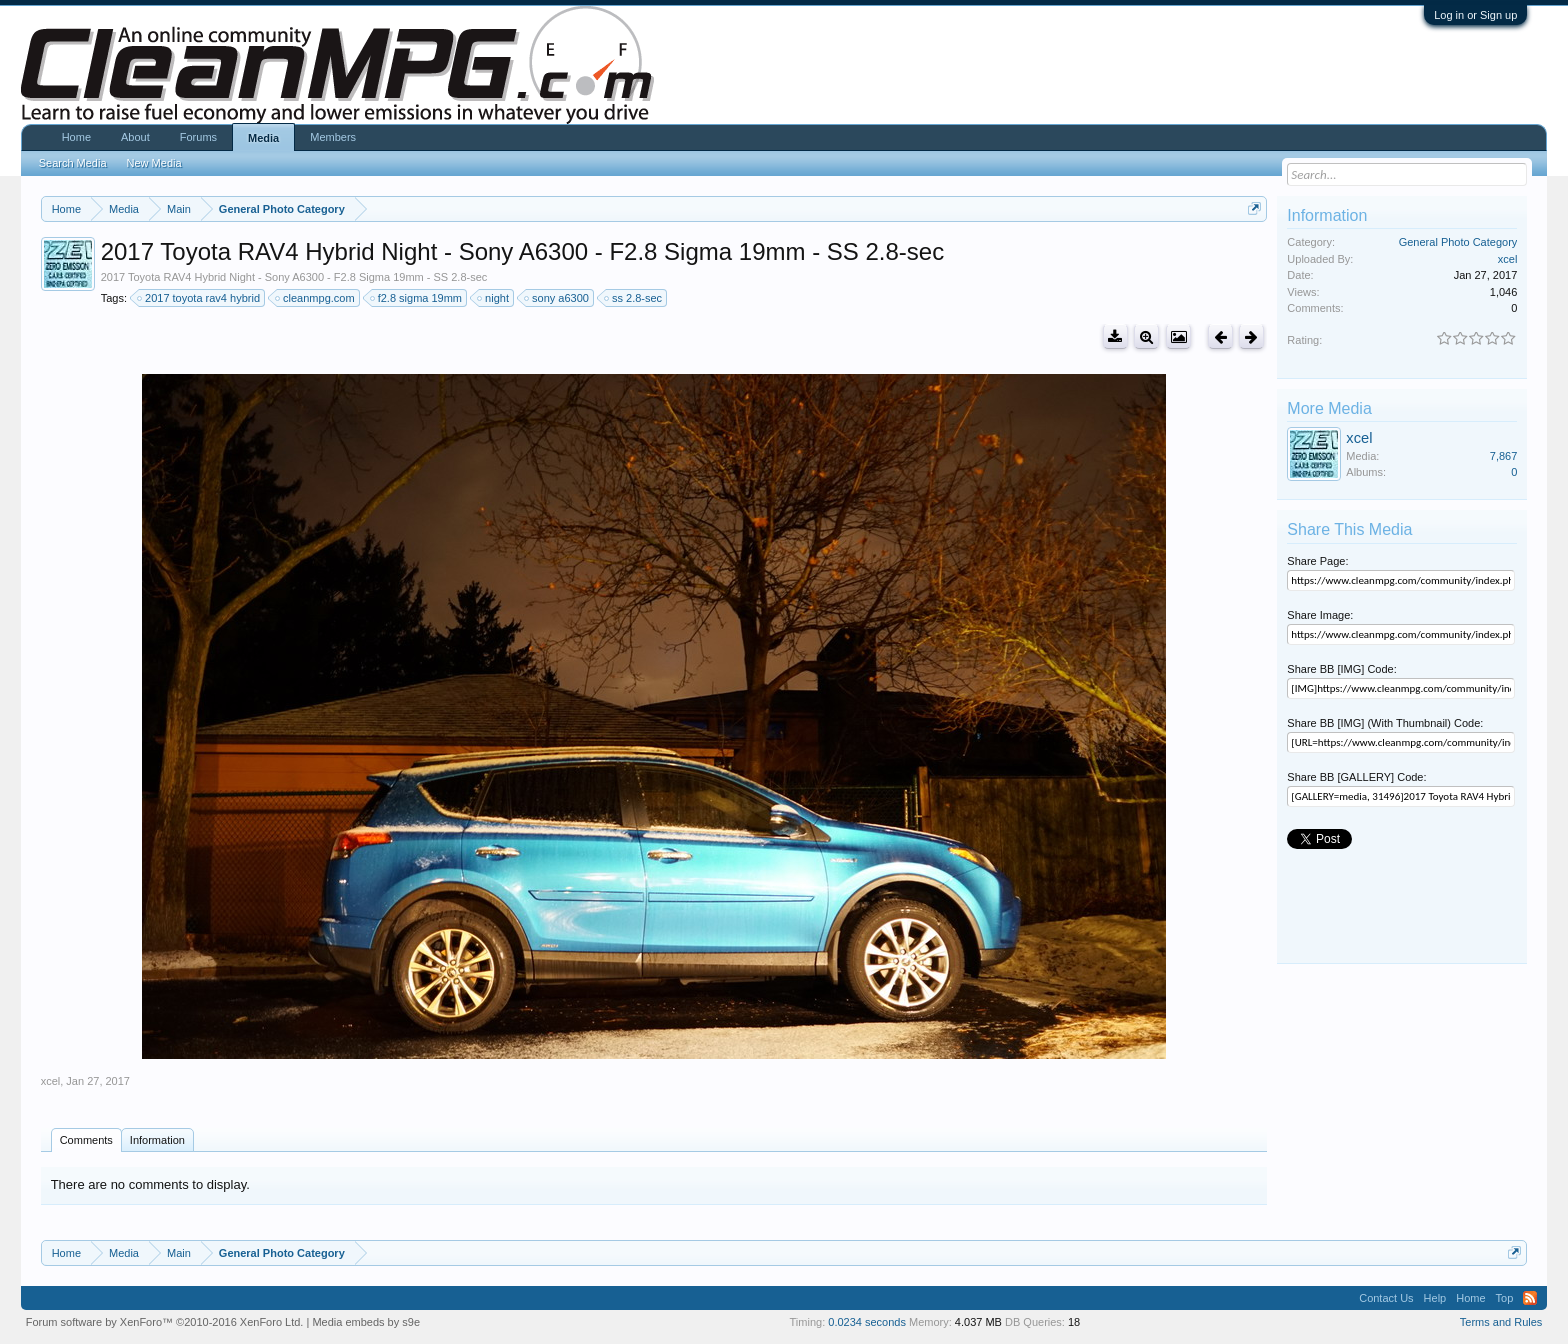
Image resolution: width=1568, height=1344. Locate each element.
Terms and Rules (1501, 1322)
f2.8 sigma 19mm (417, 298)
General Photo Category (1458, 242)
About (135, 137)
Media (263, 138)
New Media (154, 163)
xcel (51, 1081)
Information (157, 1140)
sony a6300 (557, 298)
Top (1505, 1298)
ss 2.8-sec (634, 298)
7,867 (1504, 456)
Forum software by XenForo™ (165, 1322)
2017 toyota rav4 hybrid (199, 298)
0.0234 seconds (867, 1322)
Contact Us (1386, 1298)
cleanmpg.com (316, 298)
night (494, 298)
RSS (1530, 1298)
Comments (86, 1140)
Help (1435, 1298)
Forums (198, 137)
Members (333, 137)
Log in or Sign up (1475, 15)
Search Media (73, 163)
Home (76, 137)
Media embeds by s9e (366, 1322)
